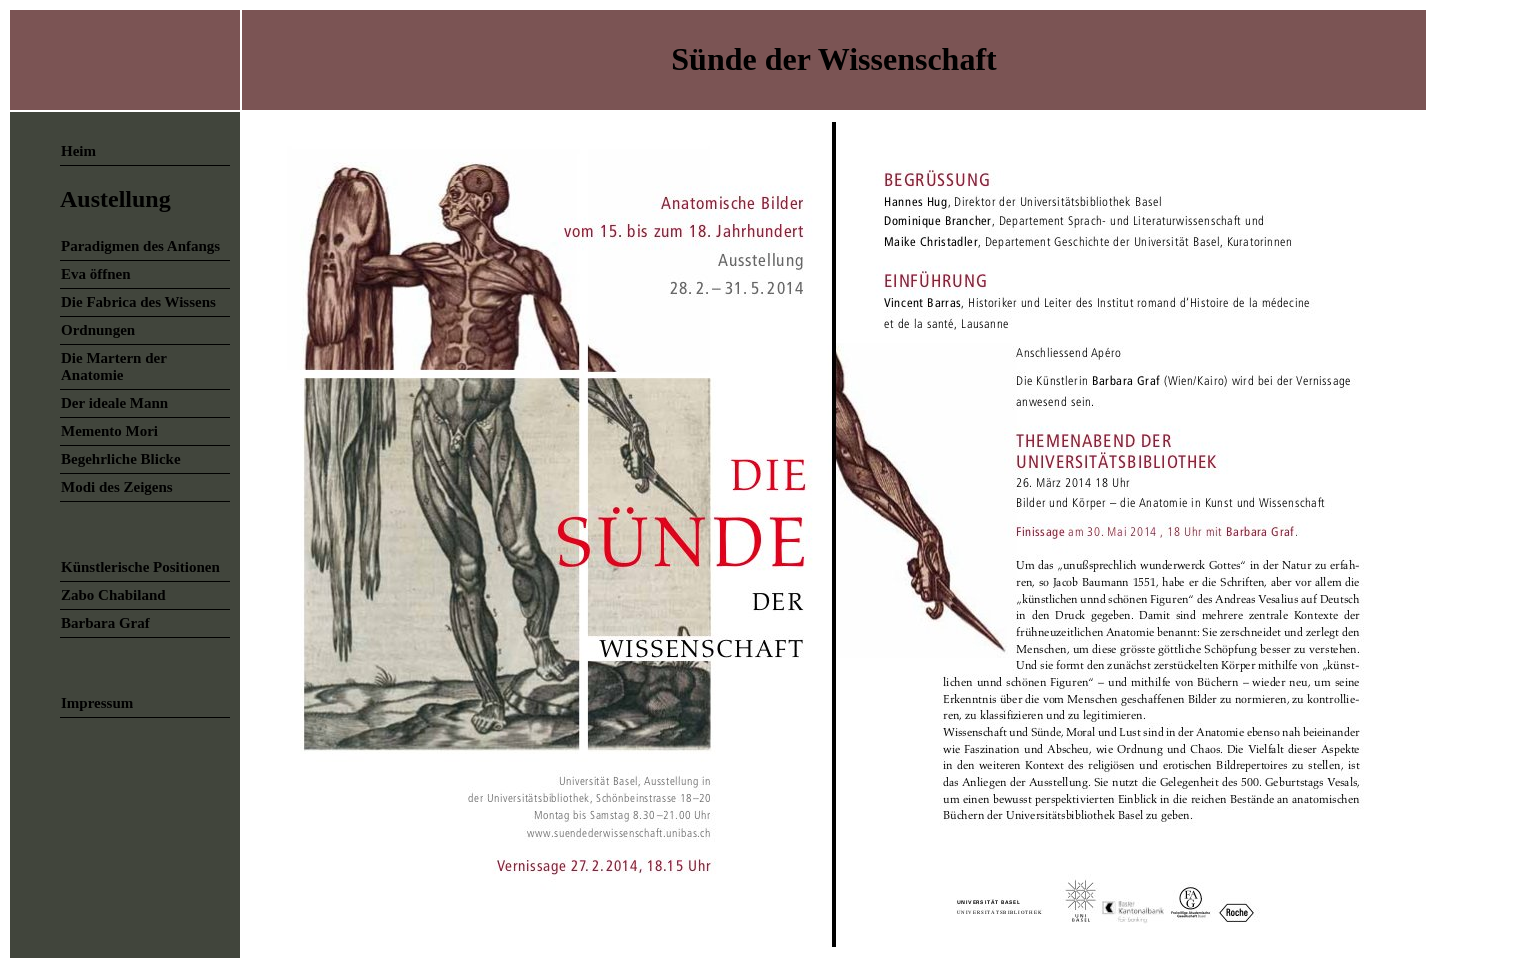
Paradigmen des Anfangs (140, 246)
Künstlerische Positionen (140, 567)
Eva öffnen (96, 274)
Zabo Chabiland (113, 595)
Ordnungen (98, 330)
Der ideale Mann (114, 403)
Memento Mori (109, 431)
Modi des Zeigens (117, 487)
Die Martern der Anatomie (114, 366)
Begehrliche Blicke (121, 459)
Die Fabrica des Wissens (138, 302)
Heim (78, 151)
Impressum (97, 703)
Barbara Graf (105, 623)
